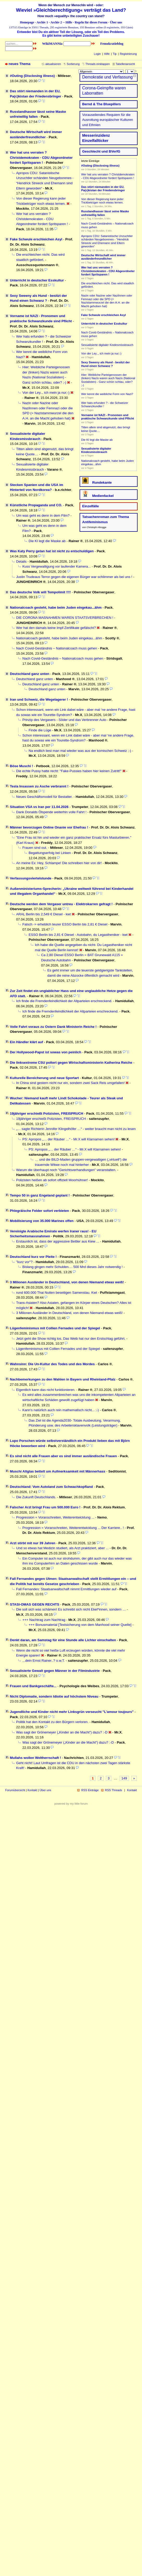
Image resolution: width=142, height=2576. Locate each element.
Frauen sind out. (34, 848)
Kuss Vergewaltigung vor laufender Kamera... (56, 566)
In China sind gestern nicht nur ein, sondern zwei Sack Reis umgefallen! (70, 1083)
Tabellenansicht (125, 63)
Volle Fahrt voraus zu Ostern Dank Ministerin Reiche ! (53, 1027)
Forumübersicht (15, 1790)
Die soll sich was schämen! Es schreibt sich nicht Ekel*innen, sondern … (71, 1609)
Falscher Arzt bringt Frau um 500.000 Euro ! (45, 1507)
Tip (115, 53)
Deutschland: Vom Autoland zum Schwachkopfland (51, 1487)
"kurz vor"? (24, 1262)
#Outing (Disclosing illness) (32, 76)
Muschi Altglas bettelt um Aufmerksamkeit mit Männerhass (57, 1471)
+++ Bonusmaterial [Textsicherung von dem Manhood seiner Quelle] (80, 1625)
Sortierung (73, 63)
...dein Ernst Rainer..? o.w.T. (43, 1660)
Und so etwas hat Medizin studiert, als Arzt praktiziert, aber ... (62, 1548)
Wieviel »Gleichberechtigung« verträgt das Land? (71, 10)
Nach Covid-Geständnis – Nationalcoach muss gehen (56, 648)
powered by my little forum (71, 1803)
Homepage (27, 22)
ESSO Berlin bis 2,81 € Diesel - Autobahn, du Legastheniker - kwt (78, 935)
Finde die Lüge (40, 730)
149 (124, 1778)
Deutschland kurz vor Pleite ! (33, 1257)
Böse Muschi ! (21, 766)
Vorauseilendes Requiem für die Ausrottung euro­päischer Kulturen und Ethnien (107, 120)
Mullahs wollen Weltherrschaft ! (35, 1758)
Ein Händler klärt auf (26, 1042)
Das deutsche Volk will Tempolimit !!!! (40, 592)
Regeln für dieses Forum (91, 22)
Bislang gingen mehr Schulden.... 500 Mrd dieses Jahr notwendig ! (72, 1267)
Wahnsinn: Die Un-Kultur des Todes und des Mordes (52, 1364)
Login (97, 53)
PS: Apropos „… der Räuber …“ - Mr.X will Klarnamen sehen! (68, 1139)
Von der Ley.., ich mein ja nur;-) (45, 393)
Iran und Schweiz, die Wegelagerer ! (39, 699)
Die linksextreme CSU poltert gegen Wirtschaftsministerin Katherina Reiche (71, 1062)
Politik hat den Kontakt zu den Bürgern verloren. (52, 1722)
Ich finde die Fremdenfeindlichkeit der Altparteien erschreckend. (64, 1001)
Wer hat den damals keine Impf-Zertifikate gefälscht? (56, 628)
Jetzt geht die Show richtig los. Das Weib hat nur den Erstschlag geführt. (70, 1338)
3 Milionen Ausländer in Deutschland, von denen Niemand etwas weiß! (67, 1282)
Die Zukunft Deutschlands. (36, 1497)
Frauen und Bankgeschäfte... (33, 1686)
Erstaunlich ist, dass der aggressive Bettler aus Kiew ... (57, 1241)
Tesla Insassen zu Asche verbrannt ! (39, 786)
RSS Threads (113, 1790)
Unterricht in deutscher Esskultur (37, 280)
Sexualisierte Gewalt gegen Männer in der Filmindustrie (55, 1671)
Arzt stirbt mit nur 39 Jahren (32, 1543)
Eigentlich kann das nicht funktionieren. (45, 1390)
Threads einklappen (97, 63)
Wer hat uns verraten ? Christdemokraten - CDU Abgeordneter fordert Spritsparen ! (41, 157)
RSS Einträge (90, 1790)
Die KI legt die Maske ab (47, 541)
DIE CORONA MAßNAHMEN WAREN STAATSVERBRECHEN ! (64, 618)
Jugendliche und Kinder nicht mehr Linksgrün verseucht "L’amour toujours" (72, 1712)
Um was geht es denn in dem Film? (42, 515)
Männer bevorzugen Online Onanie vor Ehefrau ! (49, 827)
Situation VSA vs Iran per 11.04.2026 (39, 807)
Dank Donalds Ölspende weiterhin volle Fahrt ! (51, 812)
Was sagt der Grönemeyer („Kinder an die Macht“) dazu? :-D (61, 1732)
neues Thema (19, 64)
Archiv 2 (56, 22)
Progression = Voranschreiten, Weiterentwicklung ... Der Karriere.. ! (73, 1528)
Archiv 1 (42, 22)
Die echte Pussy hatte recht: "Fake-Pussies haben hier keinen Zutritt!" (68, 771)
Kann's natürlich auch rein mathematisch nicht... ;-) (60, 1410)
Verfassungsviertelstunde (30, 878)
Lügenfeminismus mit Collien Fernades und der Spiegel (55, 1328)
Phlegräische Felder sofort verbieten (39, 1211)
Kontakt (32, 1790)
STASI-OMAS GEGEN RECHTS (34, 1604)
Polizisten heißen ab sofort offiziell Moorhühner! (52, 1180)
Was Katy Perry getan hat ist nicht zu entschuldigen (52, 551)
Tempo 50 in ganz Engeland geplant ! (40, 1195)
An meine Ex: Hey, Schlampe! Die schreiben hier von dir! (59, 863)
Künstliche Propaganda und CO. (36, 505)
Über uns (116, 22)
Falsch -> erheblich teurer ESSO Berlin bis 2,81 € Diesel (64, 924)
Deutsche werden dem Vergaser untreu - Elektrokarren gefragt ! (61, 904)
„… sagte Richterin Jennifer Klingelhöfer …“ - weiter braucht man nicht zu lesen (76, 1129)
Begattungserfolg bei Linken (50, 853)
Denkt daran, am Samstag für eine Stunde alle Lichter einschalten (63, 1640)
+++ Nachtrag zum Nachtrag (43, 1620)
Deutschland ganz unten (29, 674)
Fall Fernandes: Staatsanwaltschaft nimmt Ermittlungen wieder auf (66, 1589)
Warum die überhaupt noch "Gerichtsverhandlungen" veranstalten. (66, 1170)
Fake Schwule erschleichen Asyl (36, 239)
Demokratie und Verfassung (107, 77)
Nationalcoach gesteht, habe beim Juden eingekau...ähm (56, 607)
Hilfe (69, 22)
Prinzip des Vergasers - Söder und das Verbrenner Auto (64, 720)
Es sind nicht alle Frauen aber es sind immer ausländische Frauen (63, 1456)
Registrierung (128, 53)
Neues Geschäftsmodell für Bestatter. (44, 797)
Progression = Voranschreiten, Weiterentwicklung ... (55, 1517)
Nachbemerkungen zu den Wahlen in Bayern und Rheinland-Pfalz (62, 1379)
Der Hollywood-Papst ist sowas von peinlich (45, 1052)
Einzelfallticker (95, 141)
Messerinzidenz (96, 135)
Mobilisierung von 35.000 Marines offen (42, 1221)
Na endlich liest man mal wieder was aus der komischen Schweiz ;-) (80, 751)
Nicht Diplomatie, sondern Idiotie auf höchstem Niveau (54, 1696)
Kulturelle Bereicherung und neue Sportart (44, 1078)
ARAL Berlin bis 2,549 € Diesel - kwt (43, 914)
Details (21, 561)
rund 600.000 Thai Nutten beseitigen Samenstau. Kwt (56, 1292)
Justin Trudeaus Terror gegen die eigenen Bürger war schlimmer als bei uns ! (74, 577)
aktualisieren (53, 63)
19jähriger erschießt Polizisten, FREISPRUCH (46, 1113)
